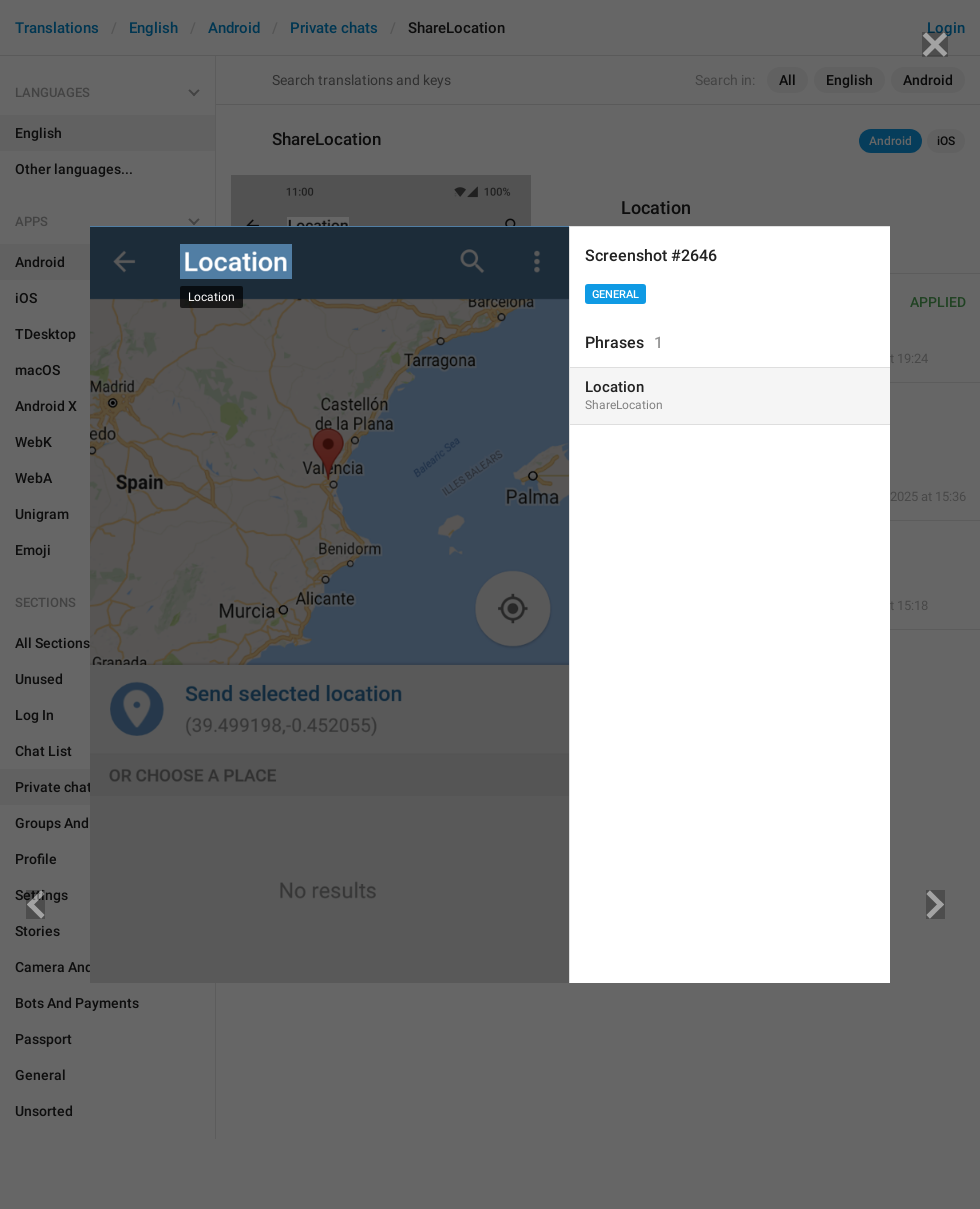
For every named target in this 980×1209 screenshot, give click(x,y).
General (615, 294)
